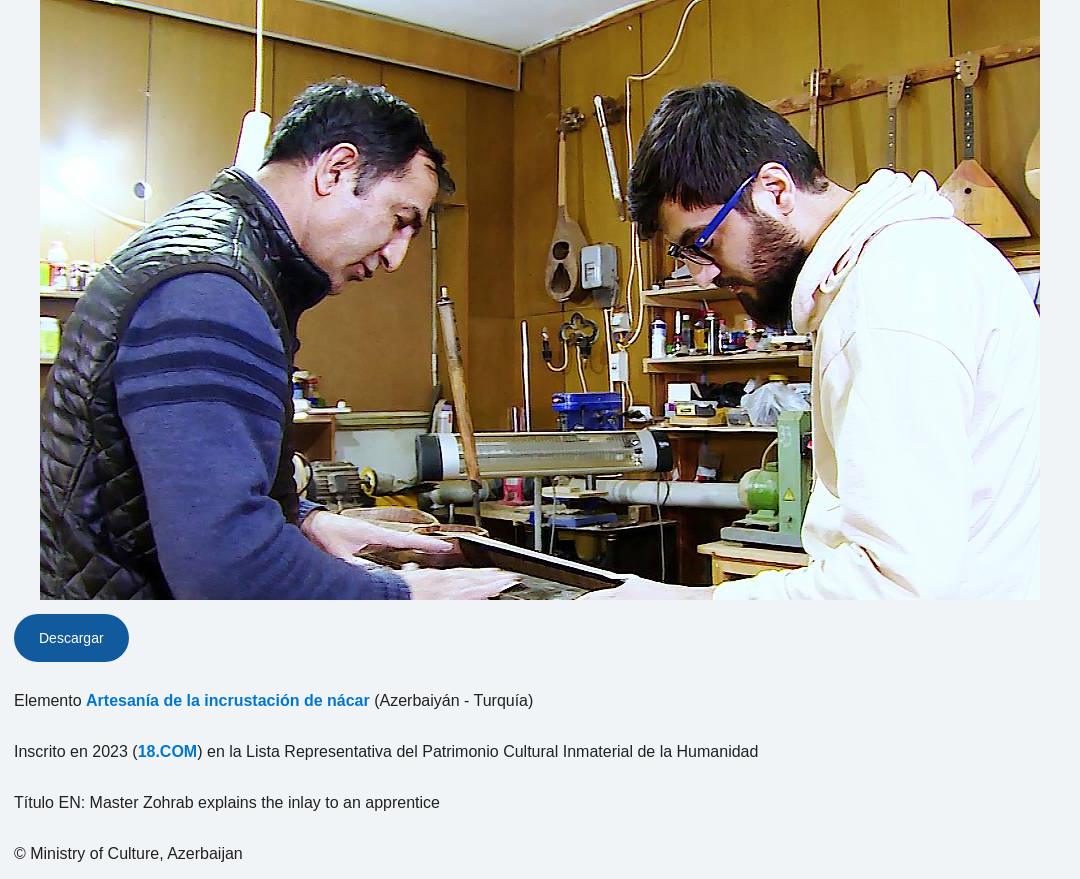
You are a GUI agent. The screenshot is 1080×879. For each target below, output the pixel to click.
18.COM (168, 751)
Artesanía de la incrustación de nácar (228, 700)
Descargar (71, 638)
